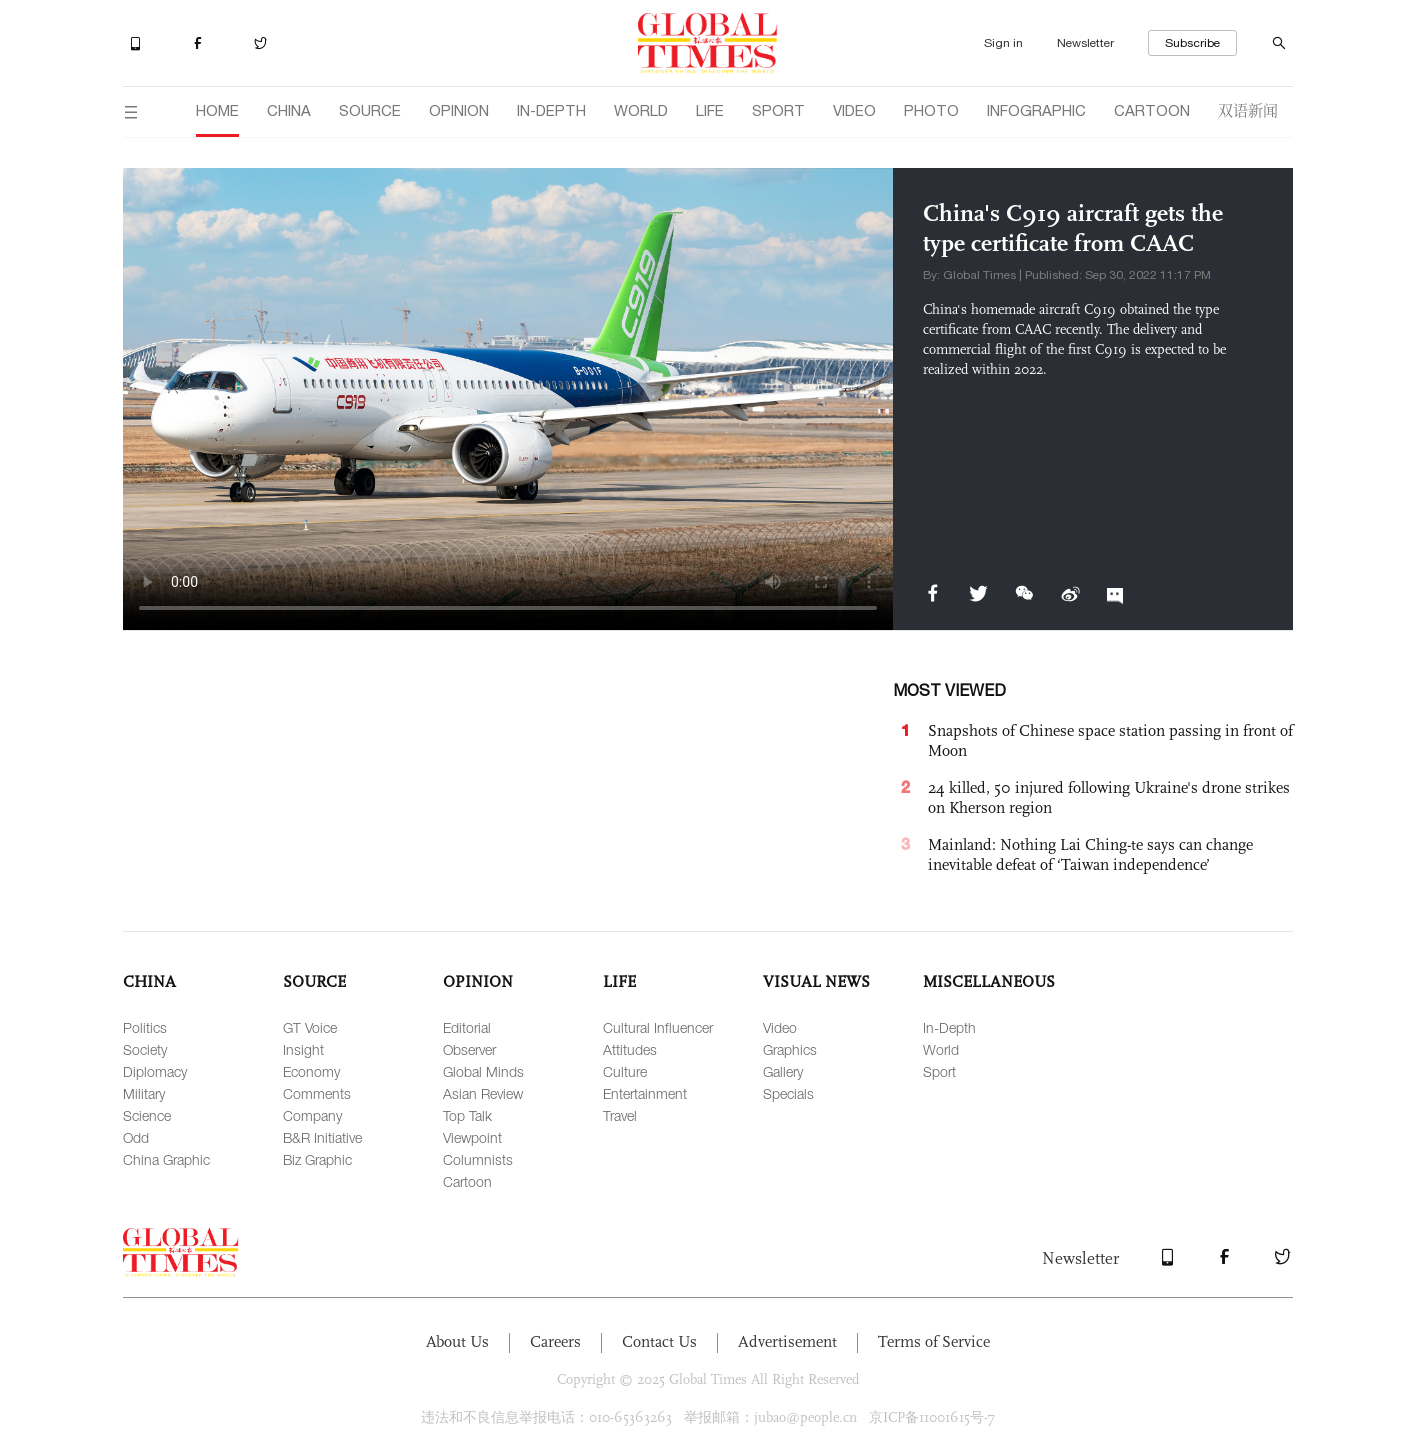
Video (780, 1027)
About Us (457, 1341)
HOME (217, 110)
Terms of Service (934, 1341)
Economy (311, 1071)
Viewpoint (472, 1137)
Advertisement (787, 1341)
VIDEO (854, 110)
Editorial (467, 1027)
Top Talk (467, 1115)
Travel (620, 1115)
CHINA (289, 110)
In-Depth (949, 1027)
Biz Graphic (317, 1159)
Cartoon (467, 1181)
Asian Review (483, 1093)
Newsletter (1085, 43)
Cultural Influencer (658, 1027)
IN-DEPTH (551, 110)
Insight (303, 1049)
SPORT (778, 110)
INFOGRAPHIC (1036, 110)
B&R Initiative (322, 1137)
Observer (469, 1049)
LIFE (710, 110)
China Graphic (166, 1159)
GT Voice (310, 1027)
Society (145, 1049)
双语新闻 (1248, 109)
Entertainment (645, 1093)
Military (144, 1093)
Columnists (478, 1159)
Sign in (1003, 43)
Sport (939, 1071)
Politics (145, 1027)
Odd (136, 1137)
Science (147, 1115)
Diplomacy (155, 1071)
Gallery (783, 1071)
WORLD (641, 110)
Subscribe (1192, 43)
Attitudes (630, 1049)
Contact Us (659, 1341)
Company (312, 1115)
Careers (555, 1341)
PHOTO (931, 110)
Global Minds (483, 1071)
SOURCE (370, 110)
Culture (625, 1071)
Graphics (790, 1049)
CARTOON (1152, 110)
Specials (788, 1093)
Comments (317, 1093)
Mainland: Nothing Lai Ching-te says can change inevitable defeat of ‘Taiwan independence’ (1090, 854)
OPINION (459, 110)
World (941, 1049)
